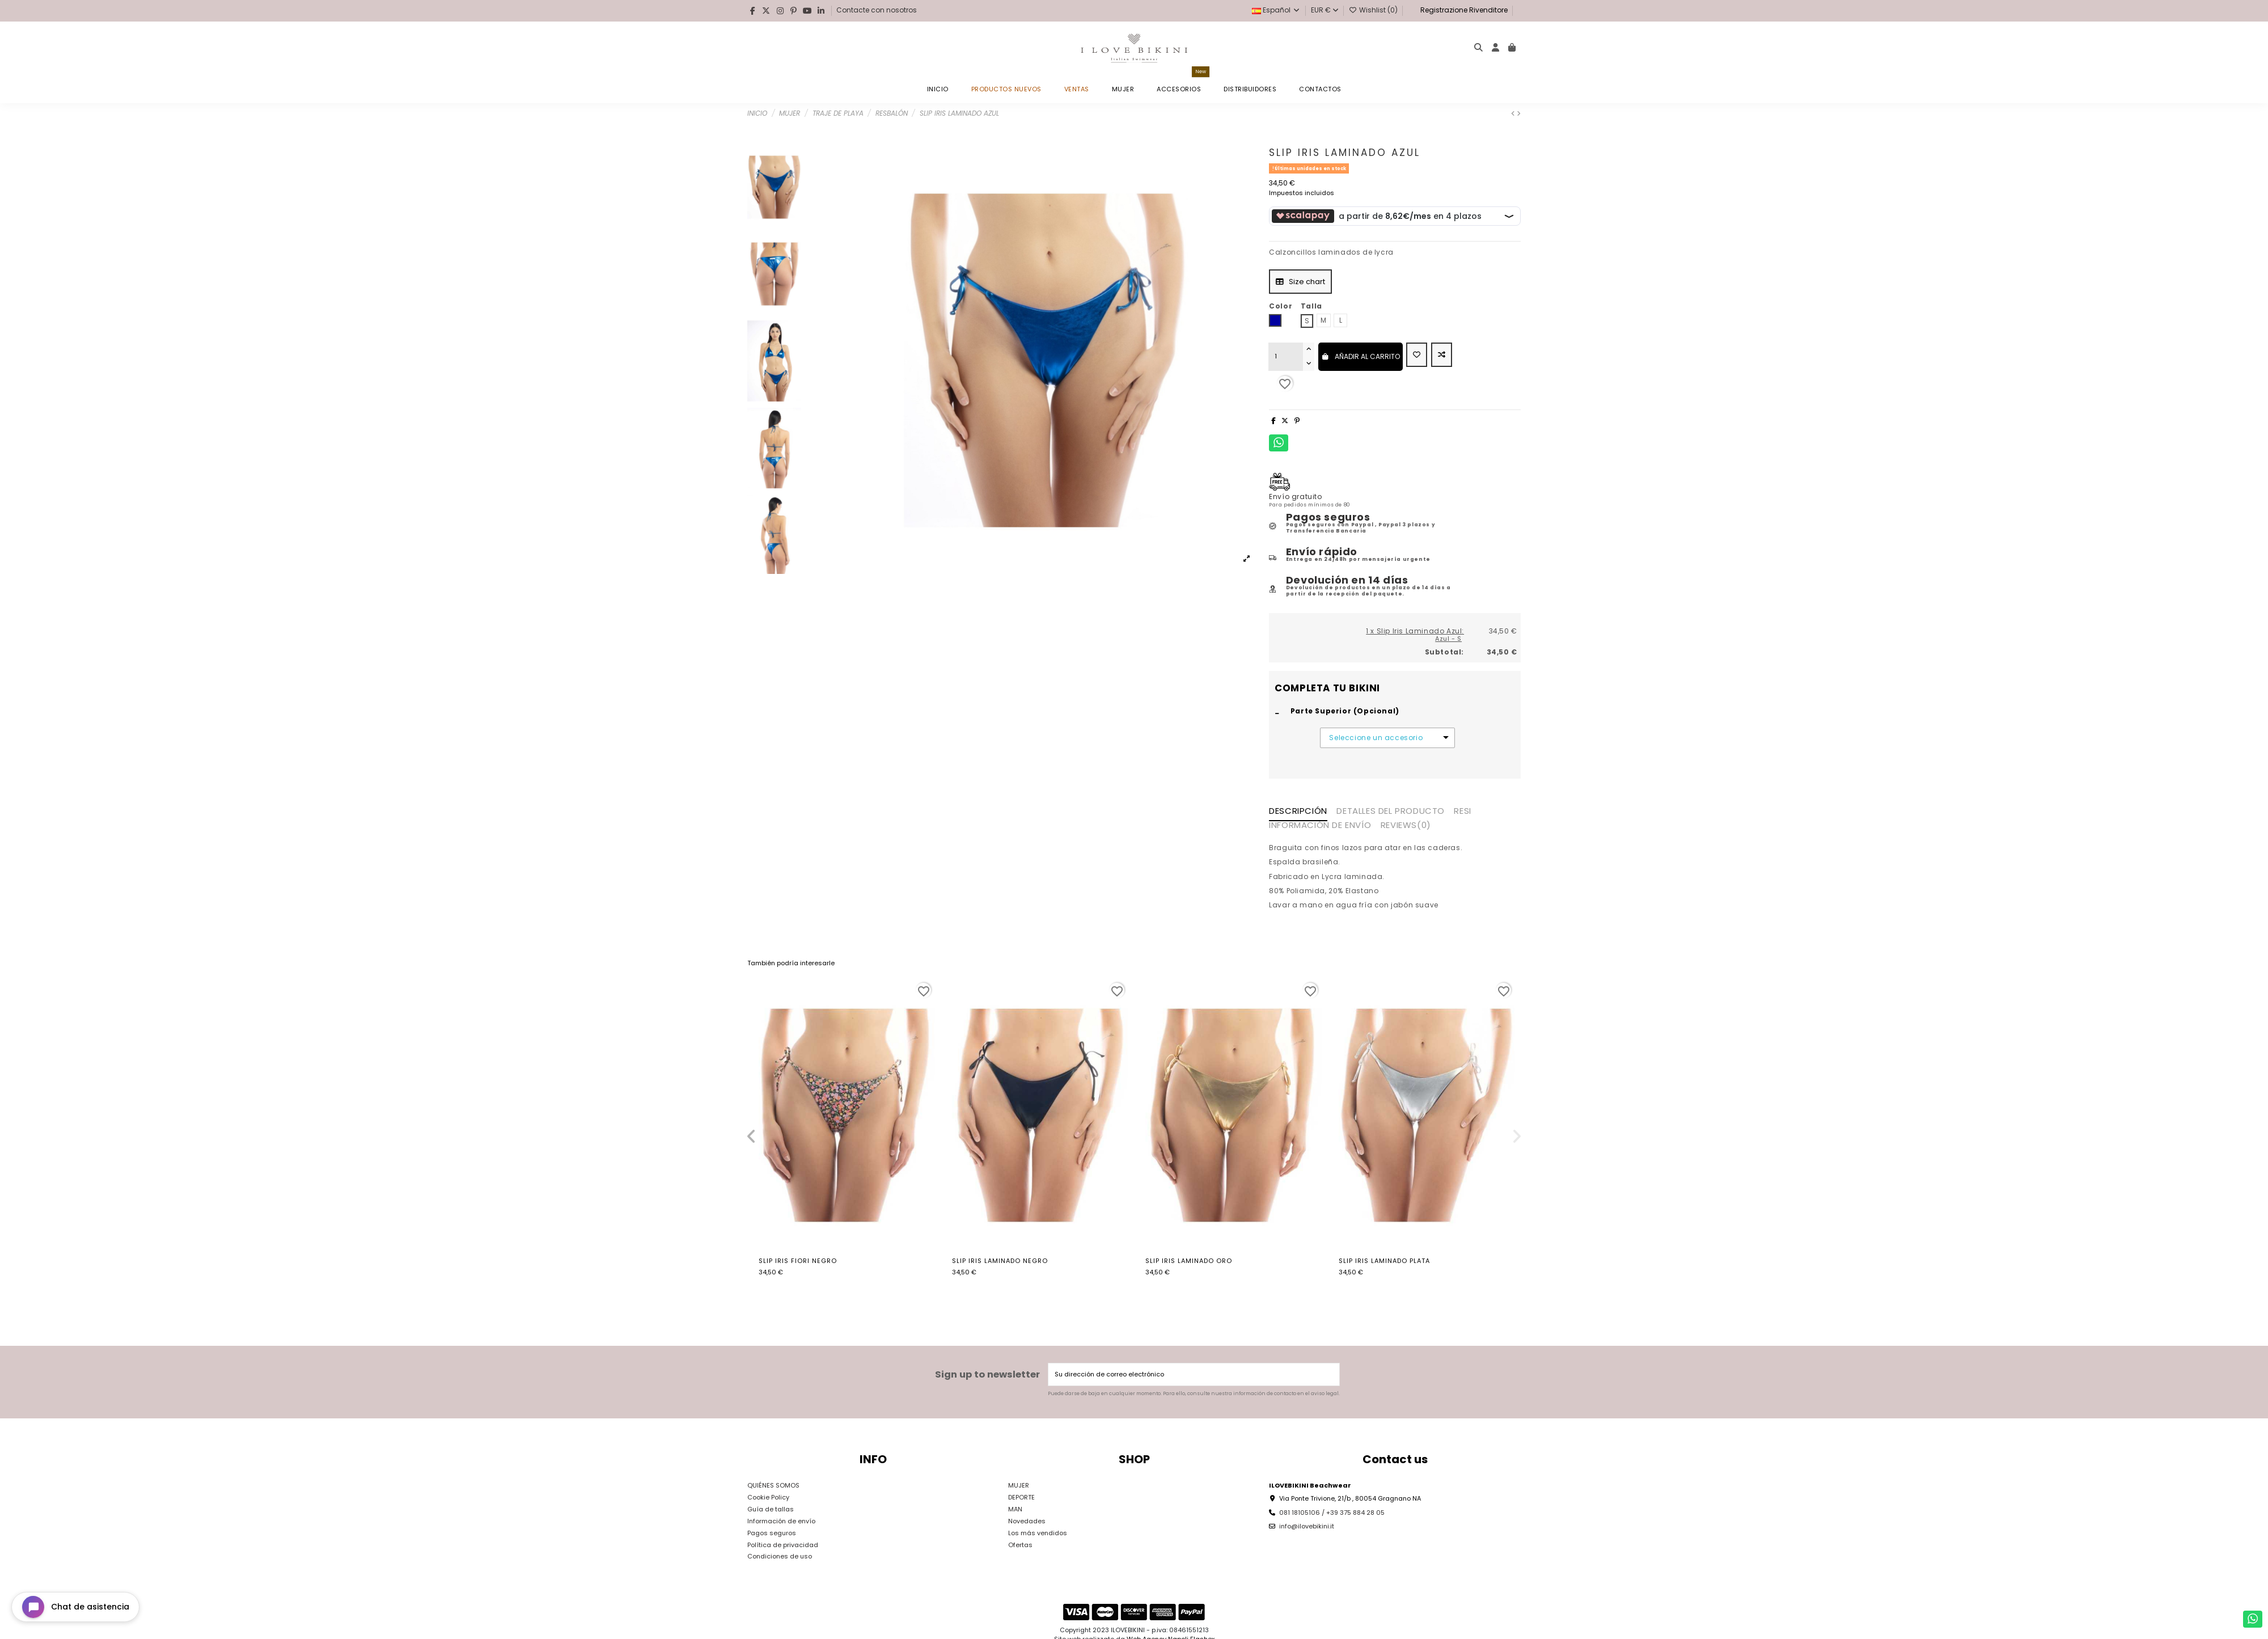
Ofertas (1020, 1544)
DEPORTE (1021, 1497)
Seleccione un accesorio (1376, 738)
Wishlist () (1374, 10)
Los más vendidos (1037, 1532)
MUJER (1018, 1485)
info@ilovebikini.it (1306, 1526)
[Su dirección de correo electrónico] (1184, 1374)
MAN (1015, 1509)
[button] (751, 1136)
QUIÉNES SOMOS (773, 1485)
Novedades (1027, 1521)
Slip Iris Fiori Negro (798, 1260)
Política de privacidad (782, 1544)
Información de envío (781, 1521)
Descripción (1298, 811)
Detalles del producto (1390, 811)
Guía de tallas (770, 1509)
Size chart (1300, 281)
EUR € (1325, 10)
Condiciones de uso (779, 1556)
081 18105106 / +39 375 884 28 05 (1332, 1512)
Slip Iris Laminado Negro (1000, 1260)
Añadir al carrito (1360, 356)
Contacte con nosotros (876, 10)
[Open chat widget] (75, 1607)
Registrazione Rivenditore (1463, 10)
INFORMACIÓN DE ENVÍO (1320, 826)
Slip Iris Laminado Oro (1188, 1260)
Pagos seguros (771, 1532)
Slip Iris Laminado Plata (1384, 1260)
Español (1276, 10)
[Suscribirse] (1330, 1374)
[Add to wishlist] (1416, 355)
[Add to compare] (1441, 355)
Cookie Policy (768, 1497)
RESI (1462, 811)
